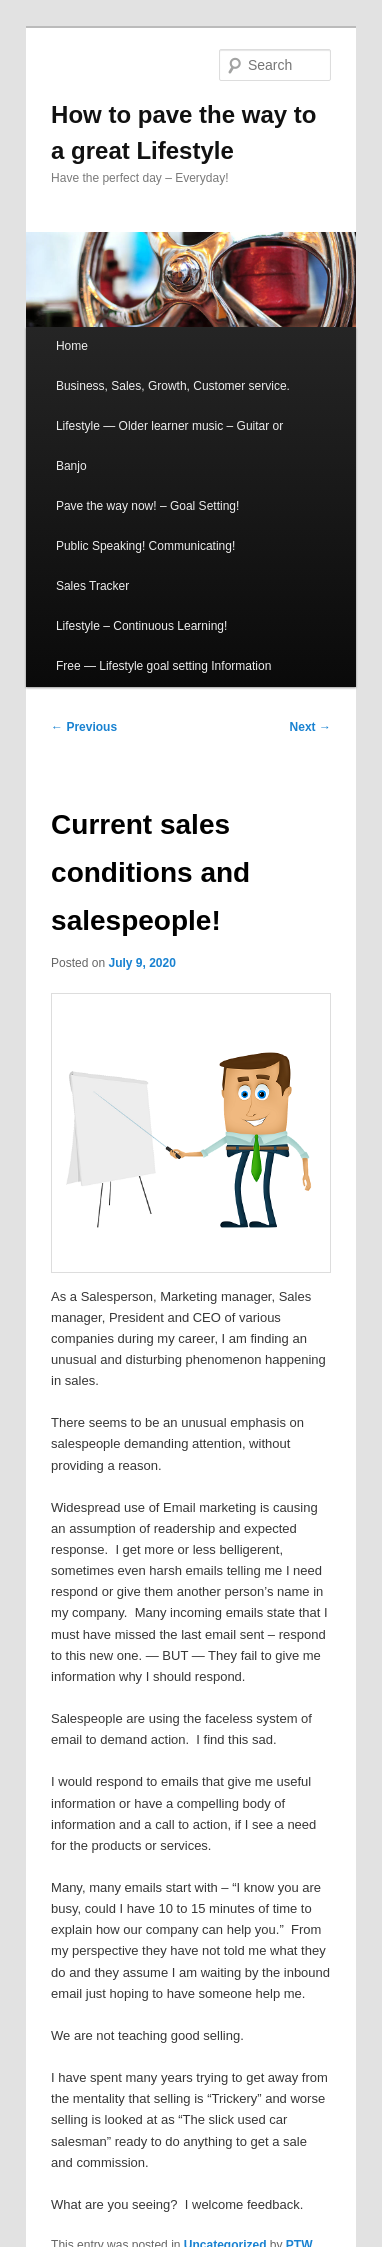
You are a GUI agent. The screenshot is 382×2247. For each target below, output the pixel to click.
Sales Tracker (92, 586)
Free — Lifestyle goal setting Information (163, 666)
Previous (84, 727)
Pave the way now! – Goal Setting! (147, 506)
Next (310, 727)
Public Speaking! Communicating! (145, 546)
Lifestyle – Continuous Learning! (141, 626)
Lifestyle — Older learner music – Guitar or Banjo (169, 446)
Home (72, 346)
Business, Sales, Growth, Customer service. (173, 386)
